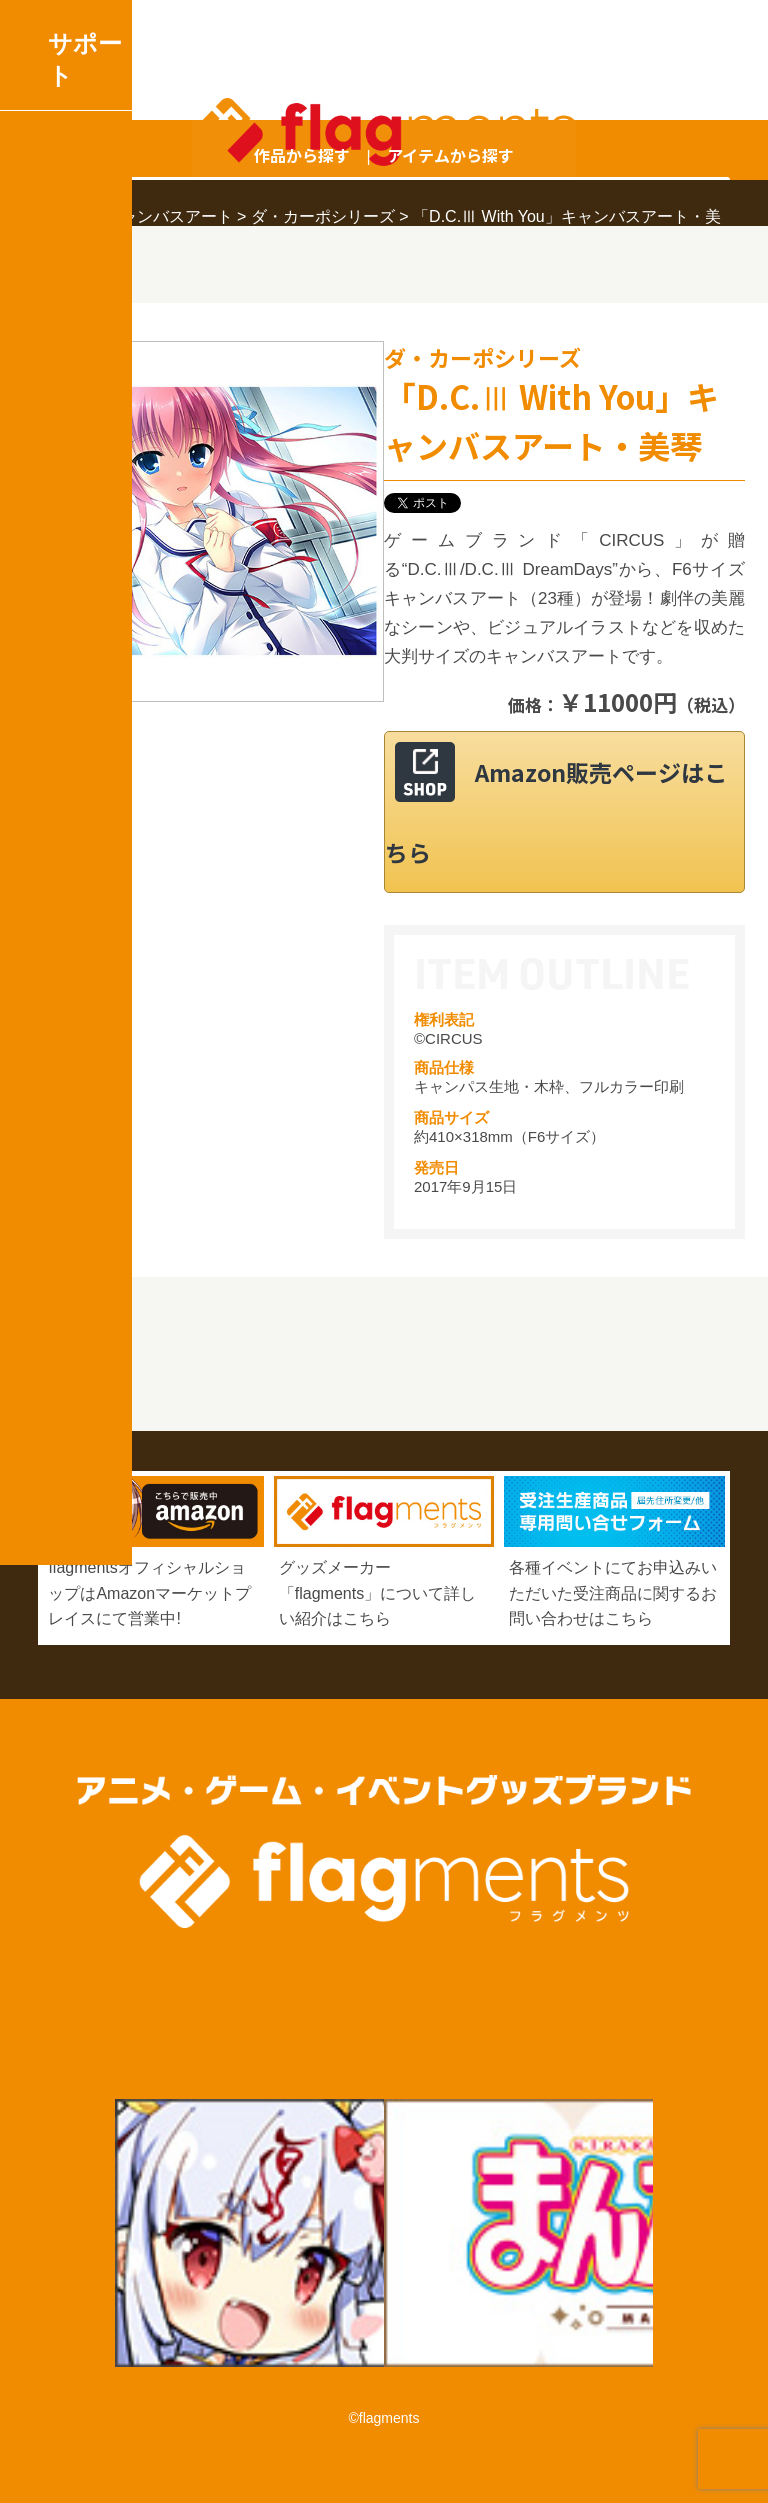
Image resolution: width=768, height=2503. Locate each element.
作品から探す (302, 155)
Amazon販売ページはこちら (556, 812)
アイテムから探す (450, 155)
